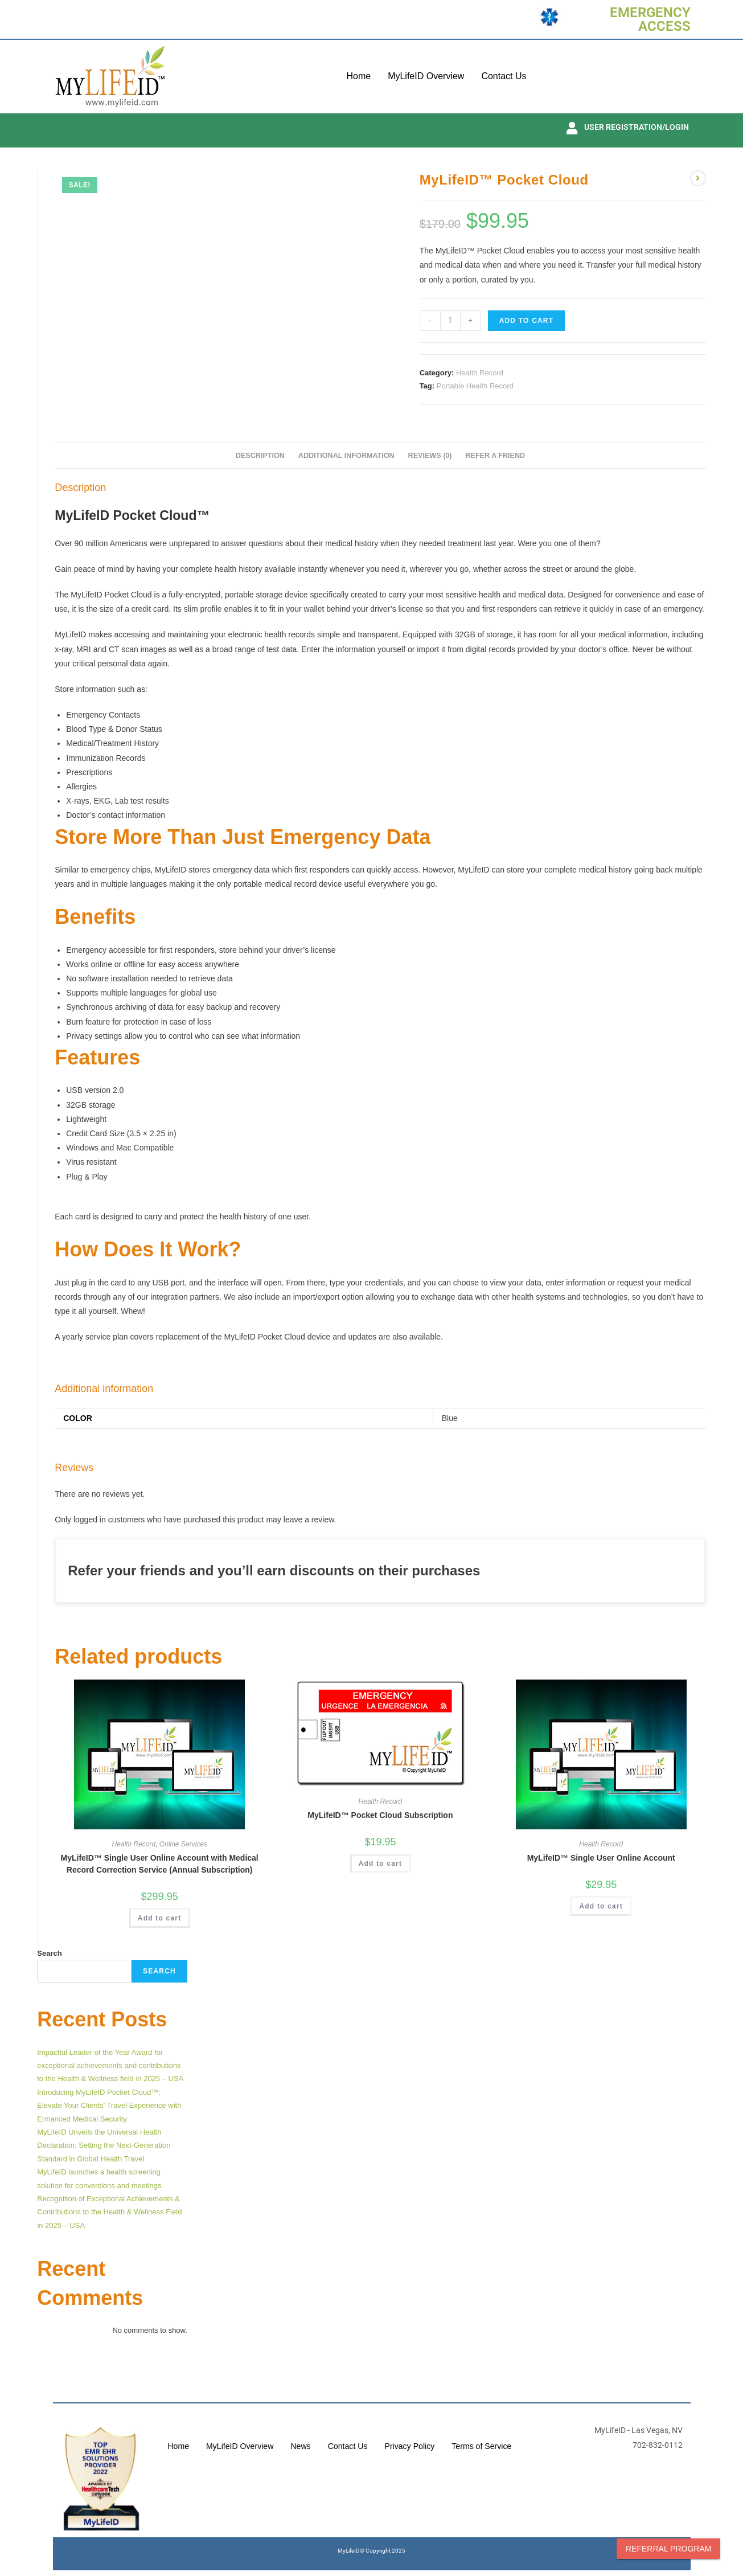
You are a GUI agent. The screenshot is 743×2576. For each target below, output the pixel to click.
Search (49, 1953)
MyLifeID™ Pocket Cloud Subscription (380, 1815)
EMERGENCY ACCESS (650, 19)
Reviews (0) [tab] (430, 456)
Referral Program (668, 2548)
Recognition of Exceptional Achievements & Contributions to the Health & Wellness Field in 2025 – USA (109, 2212)
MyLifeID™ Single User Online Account (601, 1857)
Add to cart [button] (160, 1918)
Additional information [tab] (346, 456)
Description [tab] (260, 456)
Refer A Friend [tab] (495, 456)
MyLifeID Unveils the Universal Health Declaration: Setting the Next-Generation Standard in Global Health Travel (103, 2145)
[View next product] (698, 178)
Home (358, 76)
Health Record (479, 372)
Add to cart (526, 321)
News (339, 2435)
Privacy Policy (452, 2435)
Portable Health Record (475, 386)
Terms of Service (340, 2458)
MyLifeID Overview (426, 76)
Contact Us (503, 76)
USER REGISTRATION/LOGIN (636, 127)
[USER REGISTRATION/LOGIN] (572, 128)
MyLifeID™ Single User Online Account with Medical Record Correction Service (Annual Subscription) (159, 1863)
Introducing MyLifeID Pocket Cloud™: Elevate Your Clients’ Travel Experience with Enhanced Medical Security (109, 2105)
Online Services (183, 1844)
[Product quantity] (450, 320)
